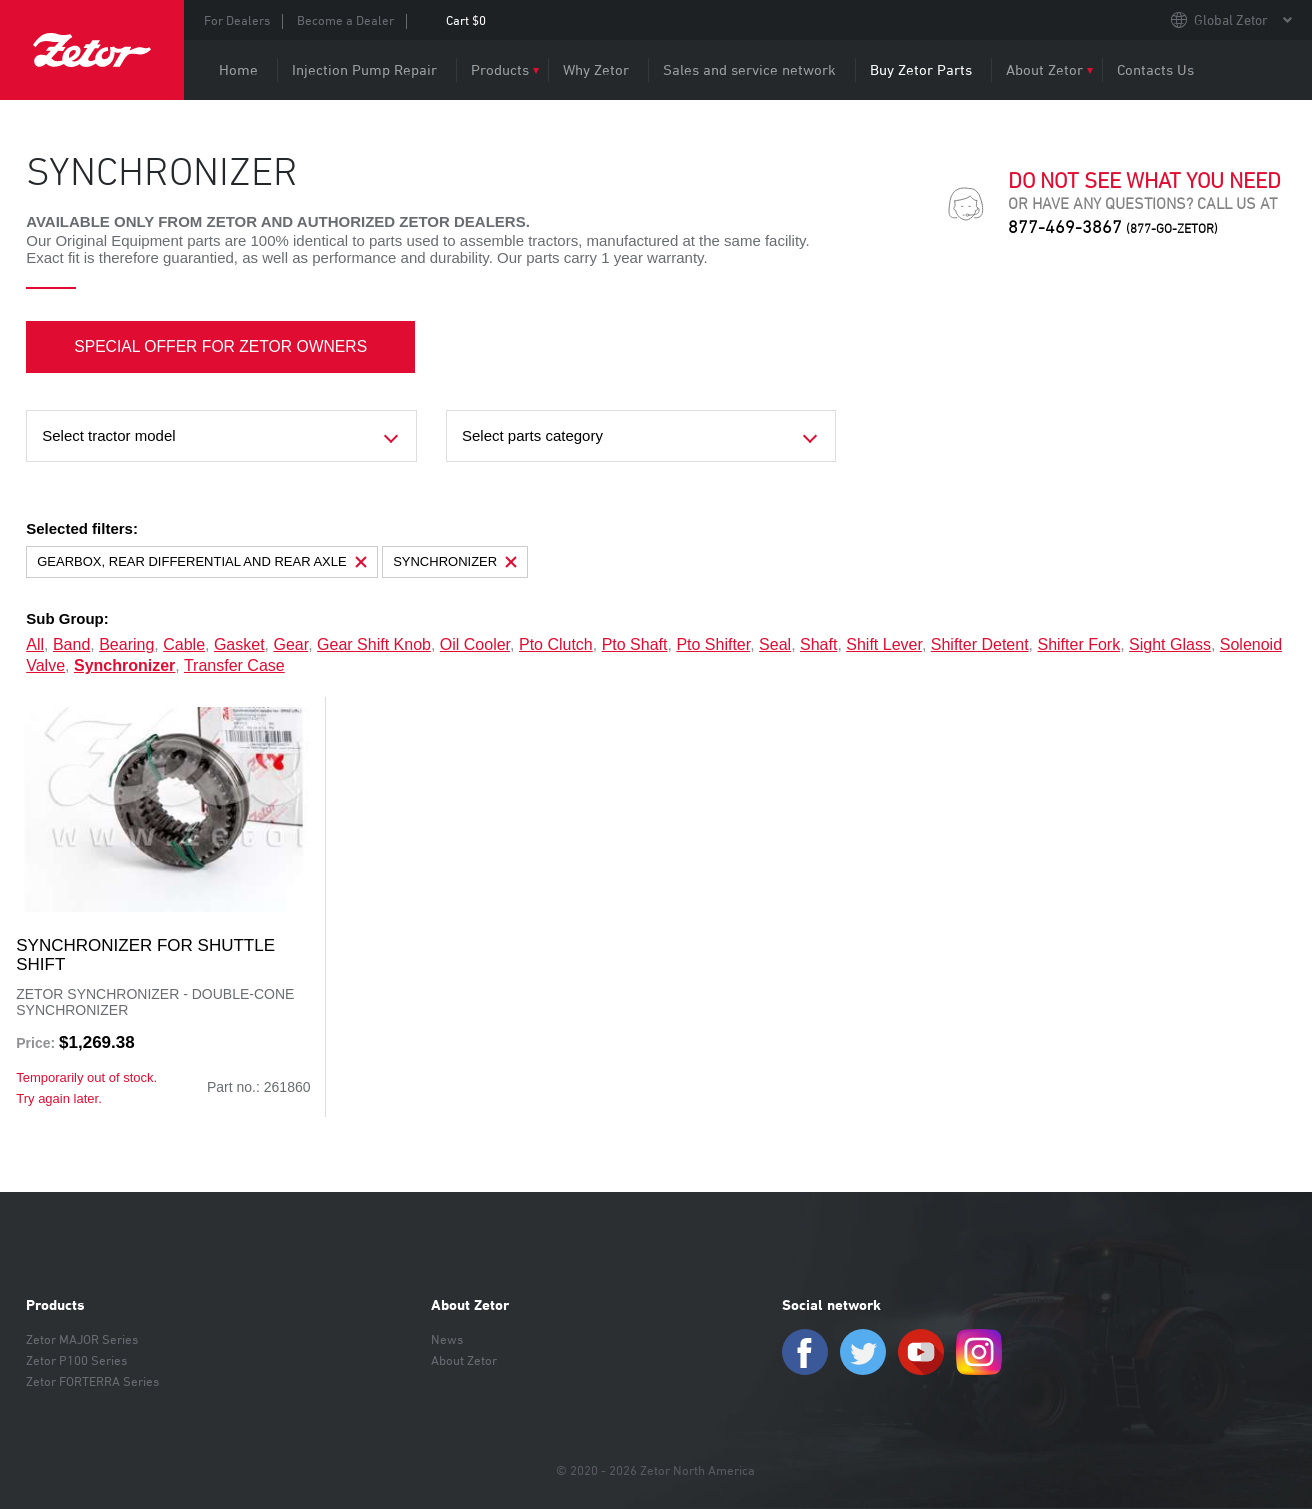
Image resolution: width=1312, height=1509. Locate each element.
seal (775, 644)
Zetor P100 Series (76, 1360)
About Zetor (1044, 69)
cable (184, 644)
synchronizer (124, 665)
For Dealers (237, 20)
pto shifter (713, 644)
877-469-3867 (1113, 226)
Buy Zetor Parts (921, 69)
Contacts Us (1155, 69)
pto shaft (635, 644)
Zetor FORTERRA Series (92, 1381)
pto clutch (556, 644)
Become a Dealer (345, 20)
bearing (126, 644)
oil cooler (475, 644)
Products (500, 69)
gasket (239, 644)
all (35, 644)
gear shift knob (374, 644)
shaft (818, 644)
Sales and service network (749, 69)
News (447, 1339)
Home (238, 69)
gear (291, 644)
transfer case (234, 665)
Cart (466, 20)
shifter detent (980, 644)
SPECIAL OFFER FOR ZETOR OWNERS (223, 346)
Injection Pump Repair (364, 69)
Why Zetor (596, 69)
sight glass (1170, 644)
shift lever (884, 644)
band (71, 644)
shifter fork (1078, 644)
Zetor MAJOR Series (82, 1339)
